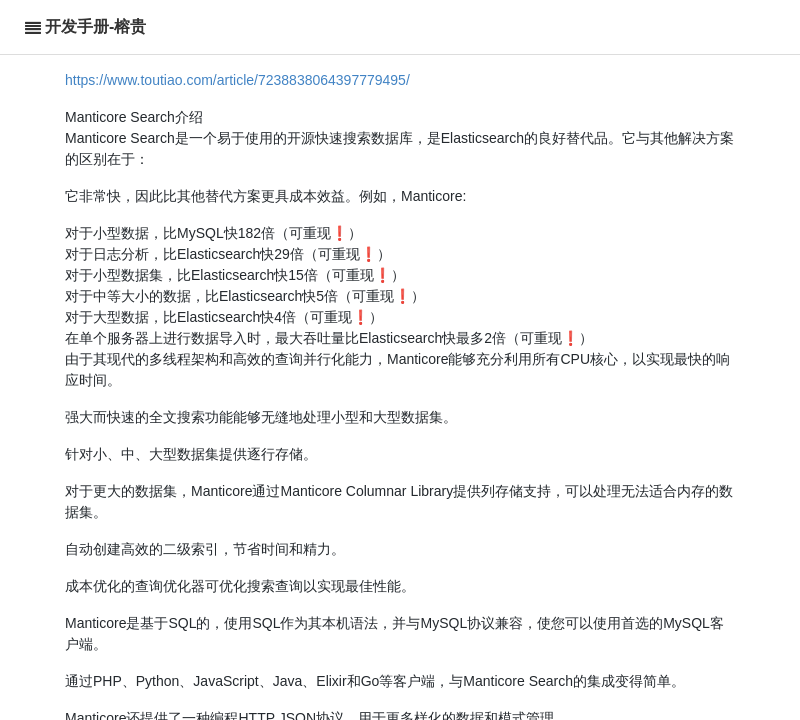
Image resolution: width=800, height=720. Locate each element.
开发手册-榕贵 (95, 26)
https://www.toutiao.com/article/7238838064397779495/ (237, 80)
